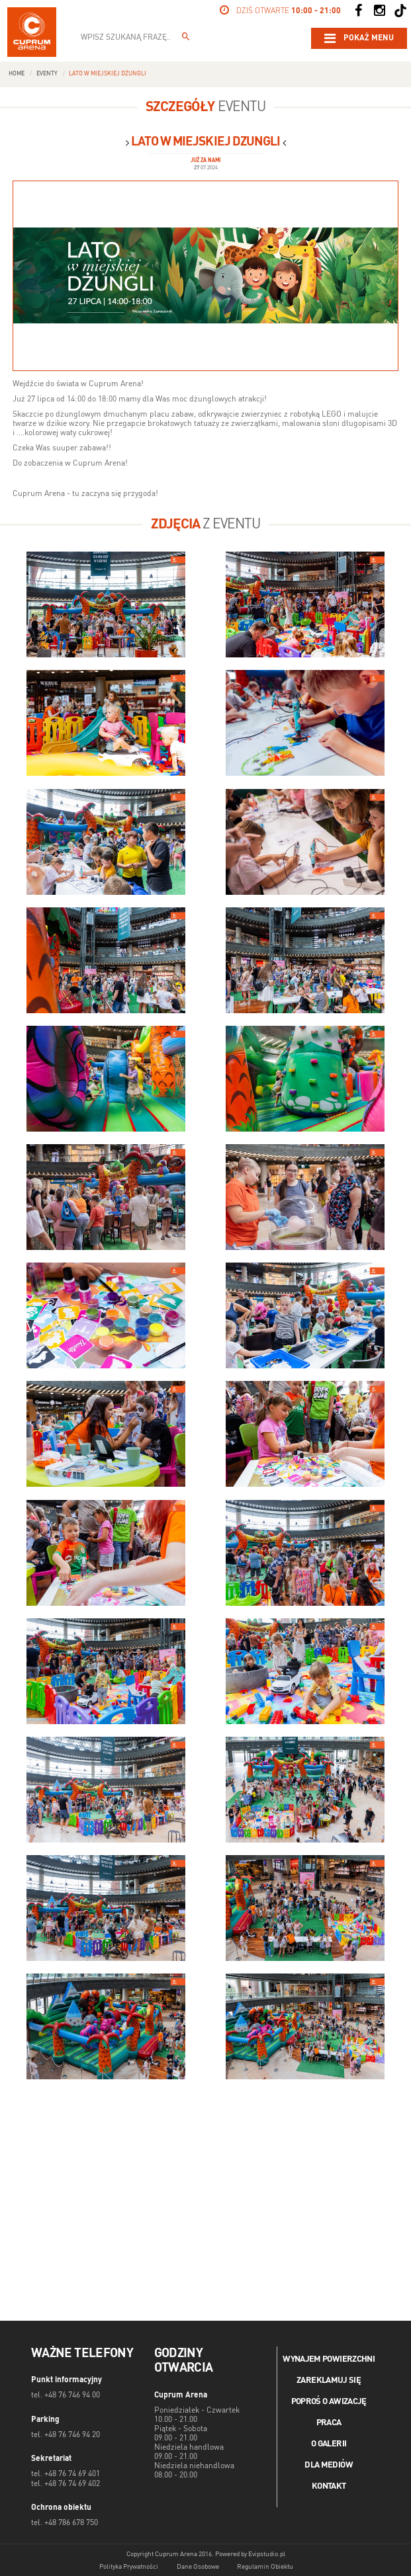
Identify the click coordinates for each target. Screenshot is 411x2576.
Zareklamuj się (329, 2380)
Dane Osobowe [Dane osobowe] (198, 2566)
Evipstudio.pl (266, 2554)
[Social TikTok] (400, 10)
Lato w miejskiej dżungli (107, 74)
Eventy (47, 74)
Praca (329, 2423)
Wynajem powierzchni (329, 2359)
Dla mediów (328, 2465)
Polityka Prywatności (128, 2566)
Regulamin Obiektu (265, 2566)
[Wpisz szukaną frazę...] (186, 38)
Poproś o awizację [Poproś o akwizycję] (329, 2401)
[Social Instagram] (379, 10)
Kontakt (329, 2486)
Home (16, 74)
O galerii (328, 2444)
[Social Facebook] (358, 10)
